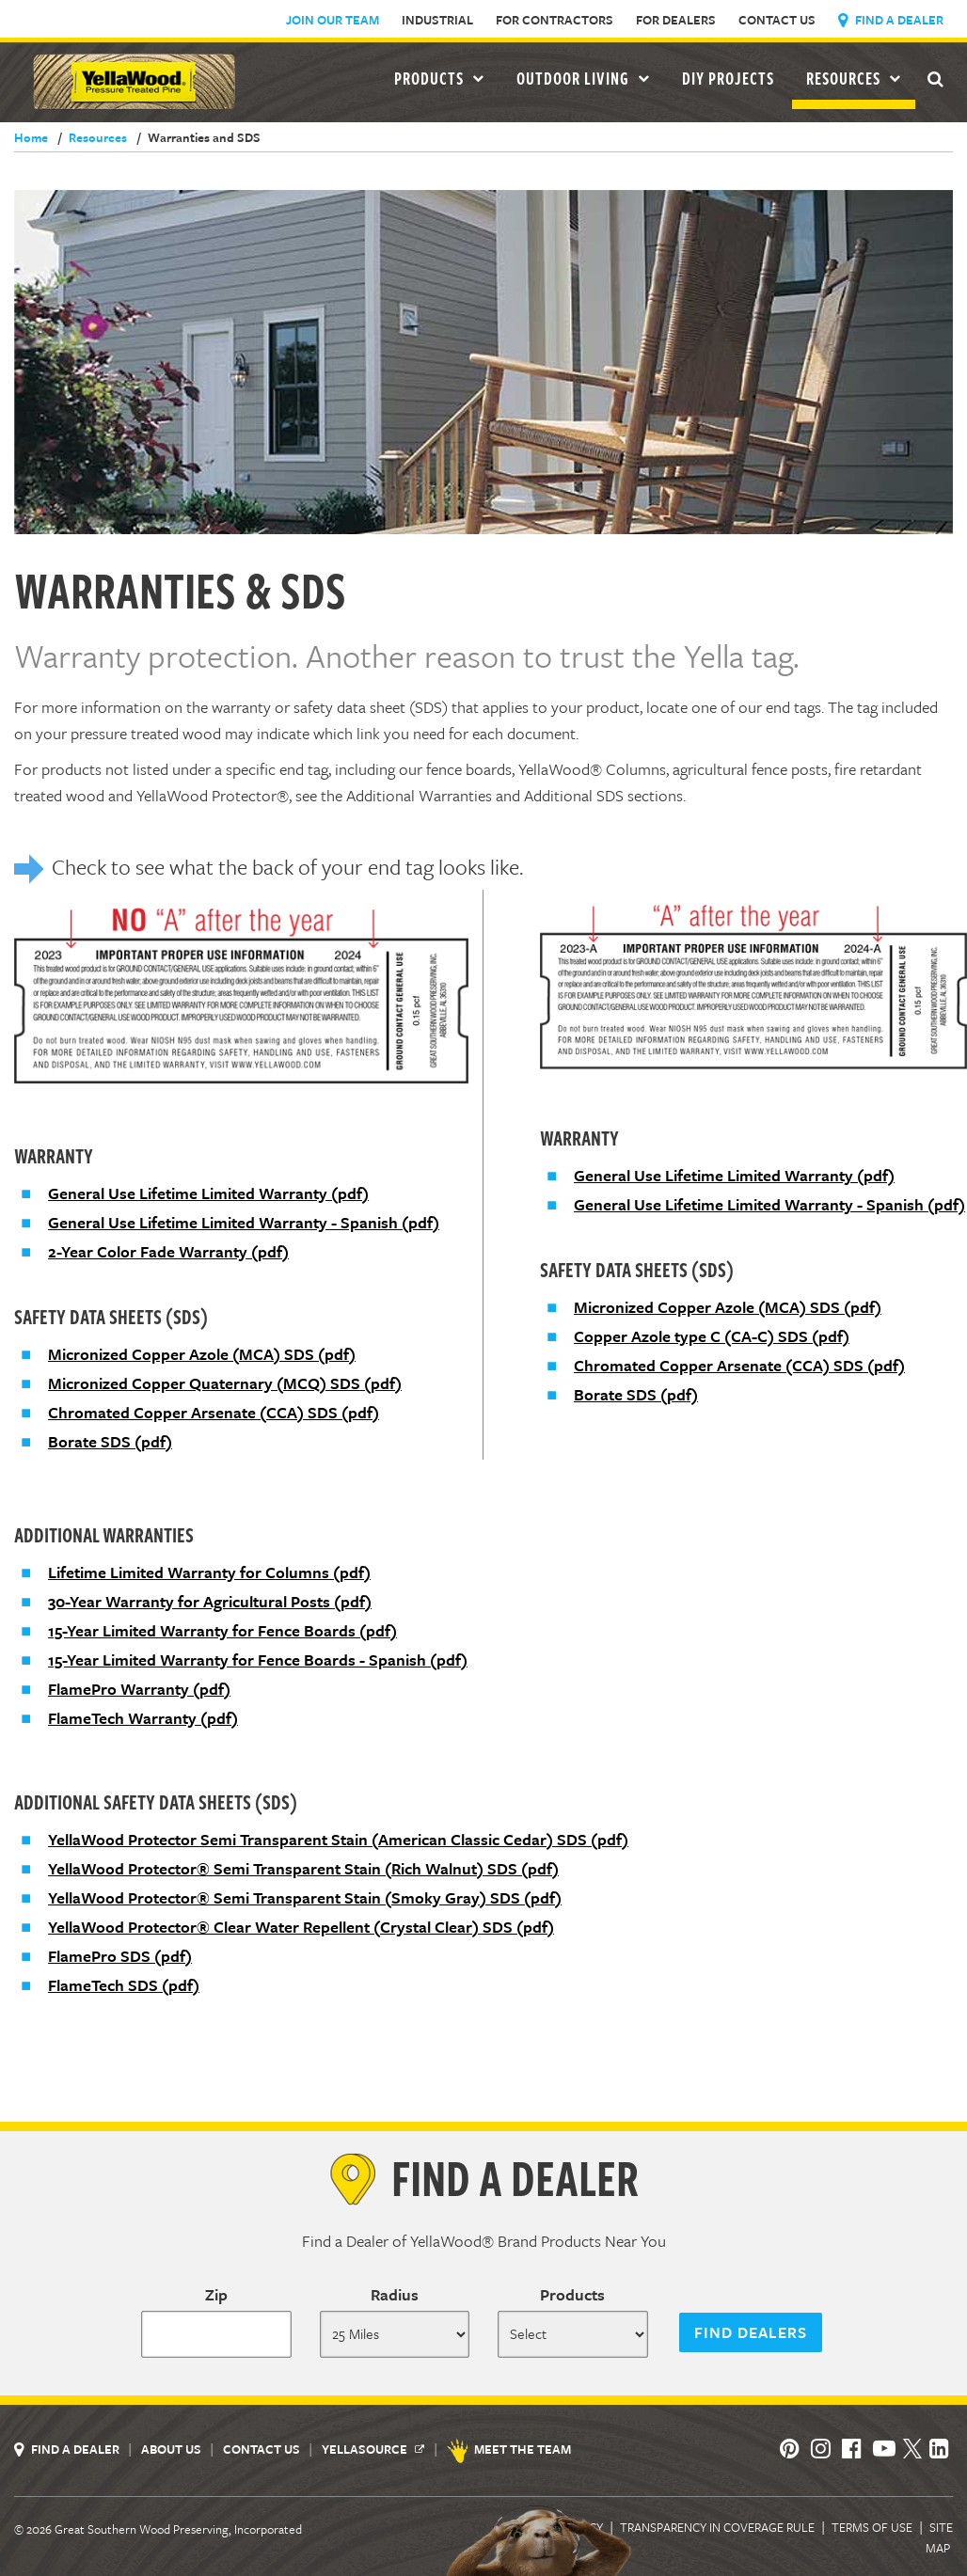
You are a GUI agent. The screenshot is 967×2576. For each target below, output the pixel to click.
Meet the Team (510, 2449)
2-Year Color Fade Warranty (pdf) (168, 1251)
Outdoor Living (583, 78)
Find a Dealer (890, 19)
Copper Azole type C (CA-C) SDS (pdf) (711, 1336)
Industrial (437, 19)
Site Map (939, 2537)
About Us (172, 2449)
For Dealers (676, 19)
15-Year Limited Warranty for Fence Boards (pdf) (222, 1630)
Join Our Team (332, 19)
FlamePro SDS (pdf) (120, 1956)
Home (31, 137)
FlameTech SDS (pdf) (123, 1985)
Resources (853, 78)
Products (572, 2294)
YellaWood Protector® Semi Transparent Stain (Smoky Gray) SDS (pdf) (305, 1897)
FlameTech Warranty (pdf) (143, 1718)
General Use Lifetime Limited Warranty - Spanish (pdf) (243, 1222)
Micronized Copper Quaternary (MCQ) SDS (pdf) (225, 1383)
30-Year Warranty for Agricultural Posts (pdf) (210, 1601)
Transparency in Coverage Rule (717, 2527)
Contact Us (777, 19)
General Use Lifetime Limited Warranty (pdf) (208, 1193)
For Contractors (554, 19)
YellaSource (373, 2449)
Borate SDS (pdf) (110, 1441)
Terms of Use (872, 2527)
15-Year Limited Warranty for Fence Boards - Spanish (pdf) (258, 1659)
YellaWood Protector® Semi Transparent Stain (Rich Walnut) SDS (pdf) (303, 1868)
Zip (216, 2294)
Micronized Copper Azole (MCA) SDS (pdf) (202, 1354)
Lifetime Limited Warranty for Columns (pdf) (209, 1572)
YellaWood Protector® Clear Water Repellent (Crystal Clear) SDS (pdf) (301, 1926)
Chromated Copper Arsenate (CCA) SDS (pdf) (213, 1412)
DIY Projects (728, 78)
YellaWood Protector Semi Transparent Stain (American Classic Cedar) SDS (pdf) (338, 1839)
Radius (395, 2294)
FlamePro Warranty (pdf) (139, 1688)
